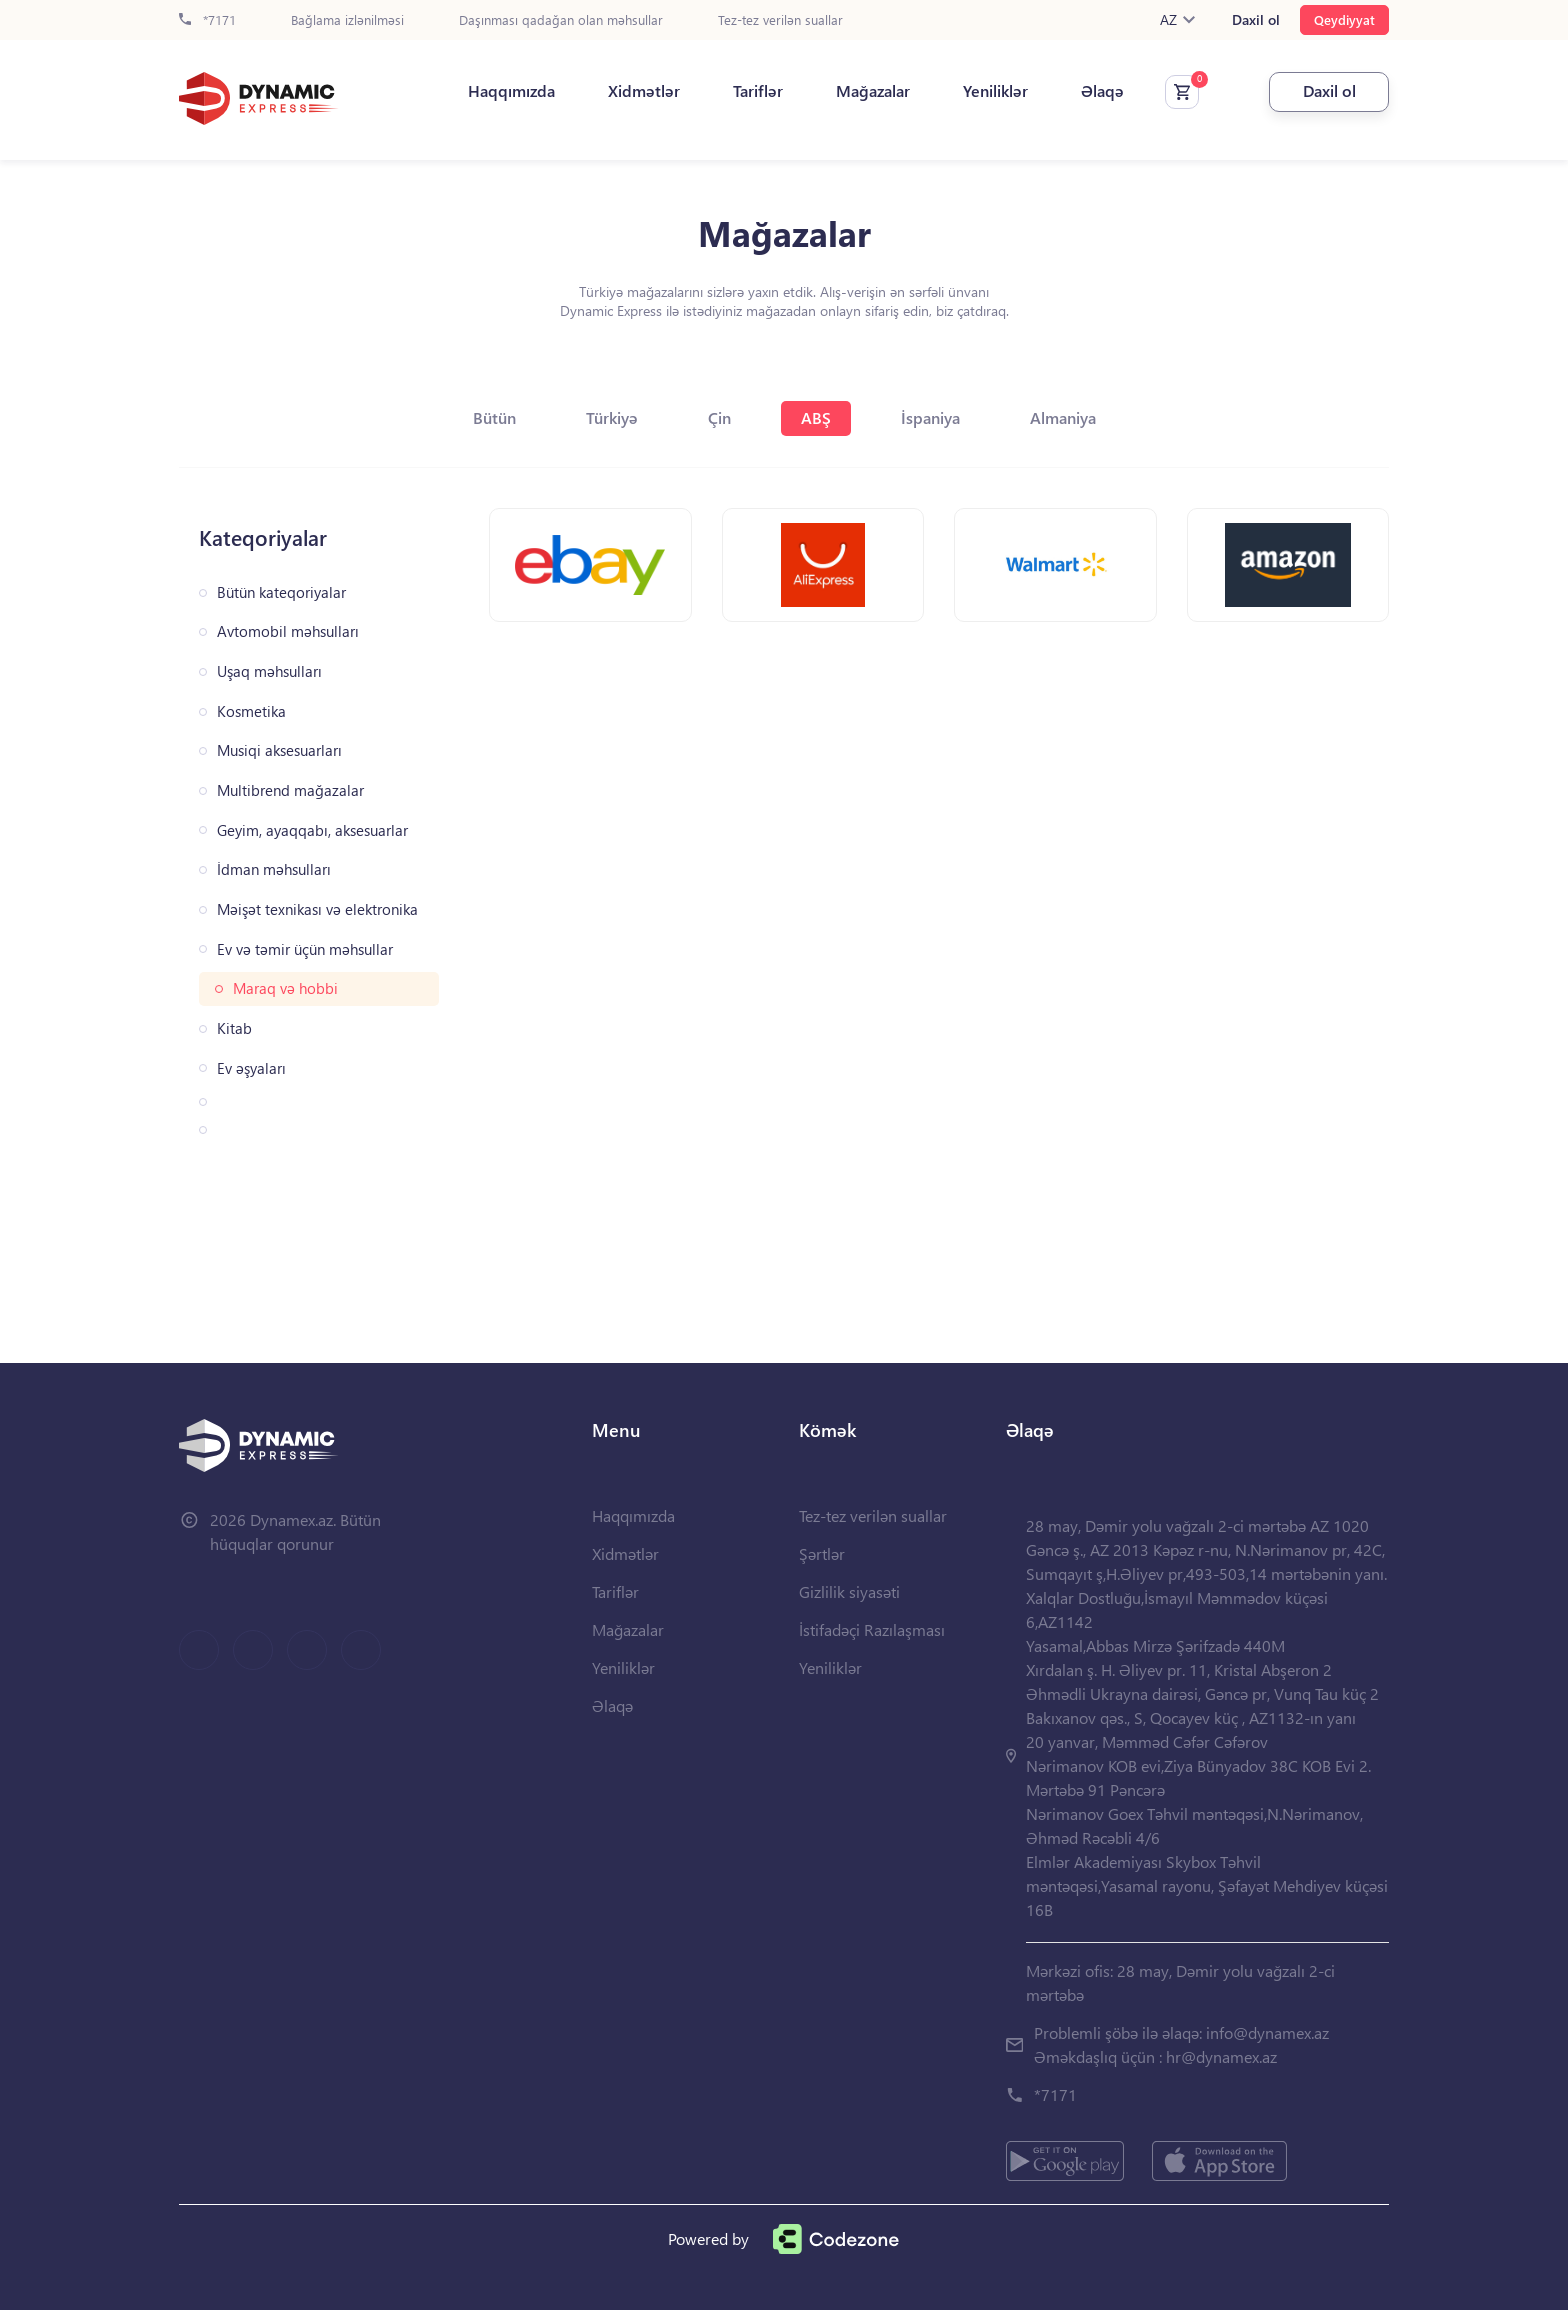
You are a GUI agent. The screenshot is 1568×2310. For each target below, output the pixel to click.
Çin (719, 417)
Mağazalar (873, 91)
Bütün (494, 417)
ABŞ (816, 417)
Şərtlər (822, 1553)
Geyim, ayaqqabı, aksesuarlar (312, 830)
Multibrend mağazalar (290, 790)
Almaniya (1063, 417)
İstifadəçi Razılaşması (872, 1629)
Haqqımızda (511, 91)
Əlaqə (1102, 91)
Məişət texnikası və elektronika (317, 909)
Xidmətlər (644, 91)
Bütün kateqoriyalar (281, 592)
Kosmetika (251, 711)
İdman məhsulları (274, 869)
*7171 (207, 20)
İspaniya (930, 417)
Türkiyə (612, 417)
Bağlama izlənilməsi (347, 20)
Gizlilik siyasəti (849, 1591)
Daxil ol (1256, 20)
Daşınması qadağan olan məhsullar (561, 20)
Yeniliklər (995, 91)
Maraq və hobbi (285, 988)
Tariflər (758, 91)
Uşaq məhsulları (269, 671)
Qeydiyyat (1344, 19)
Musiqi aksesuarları (279, 750)
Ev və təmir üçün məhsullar (305, 949)
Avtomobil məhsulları (288, 631)
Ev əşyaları (251, 1068)
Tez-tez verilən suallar (780, 20)
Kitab (234, 1028)
